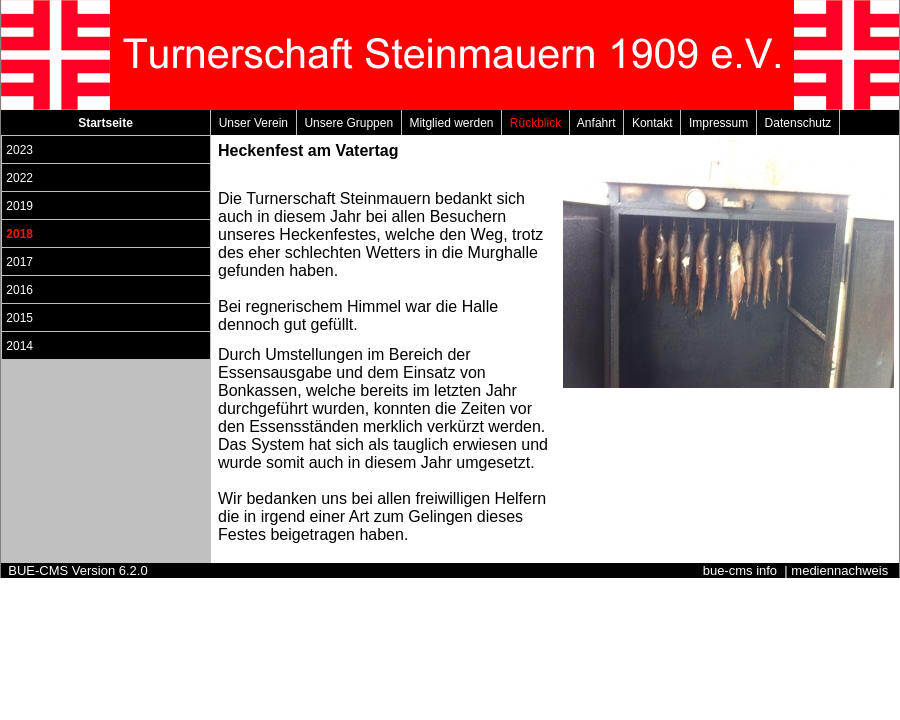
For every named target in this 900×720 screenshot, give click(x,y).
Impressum (718, 123)
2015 (19, 318)
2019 (19, 206)
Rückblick (535, 123)
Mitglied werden (451, 123)
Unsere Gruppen (349, 123)
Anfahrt (596, 123)
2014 (19, 346)
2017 (19, 262)
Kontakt (652, 123)
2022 (19, 178)
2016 (19, 290)
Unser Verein (253, 123)
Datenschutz (798, 123)
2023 (19, 150)
